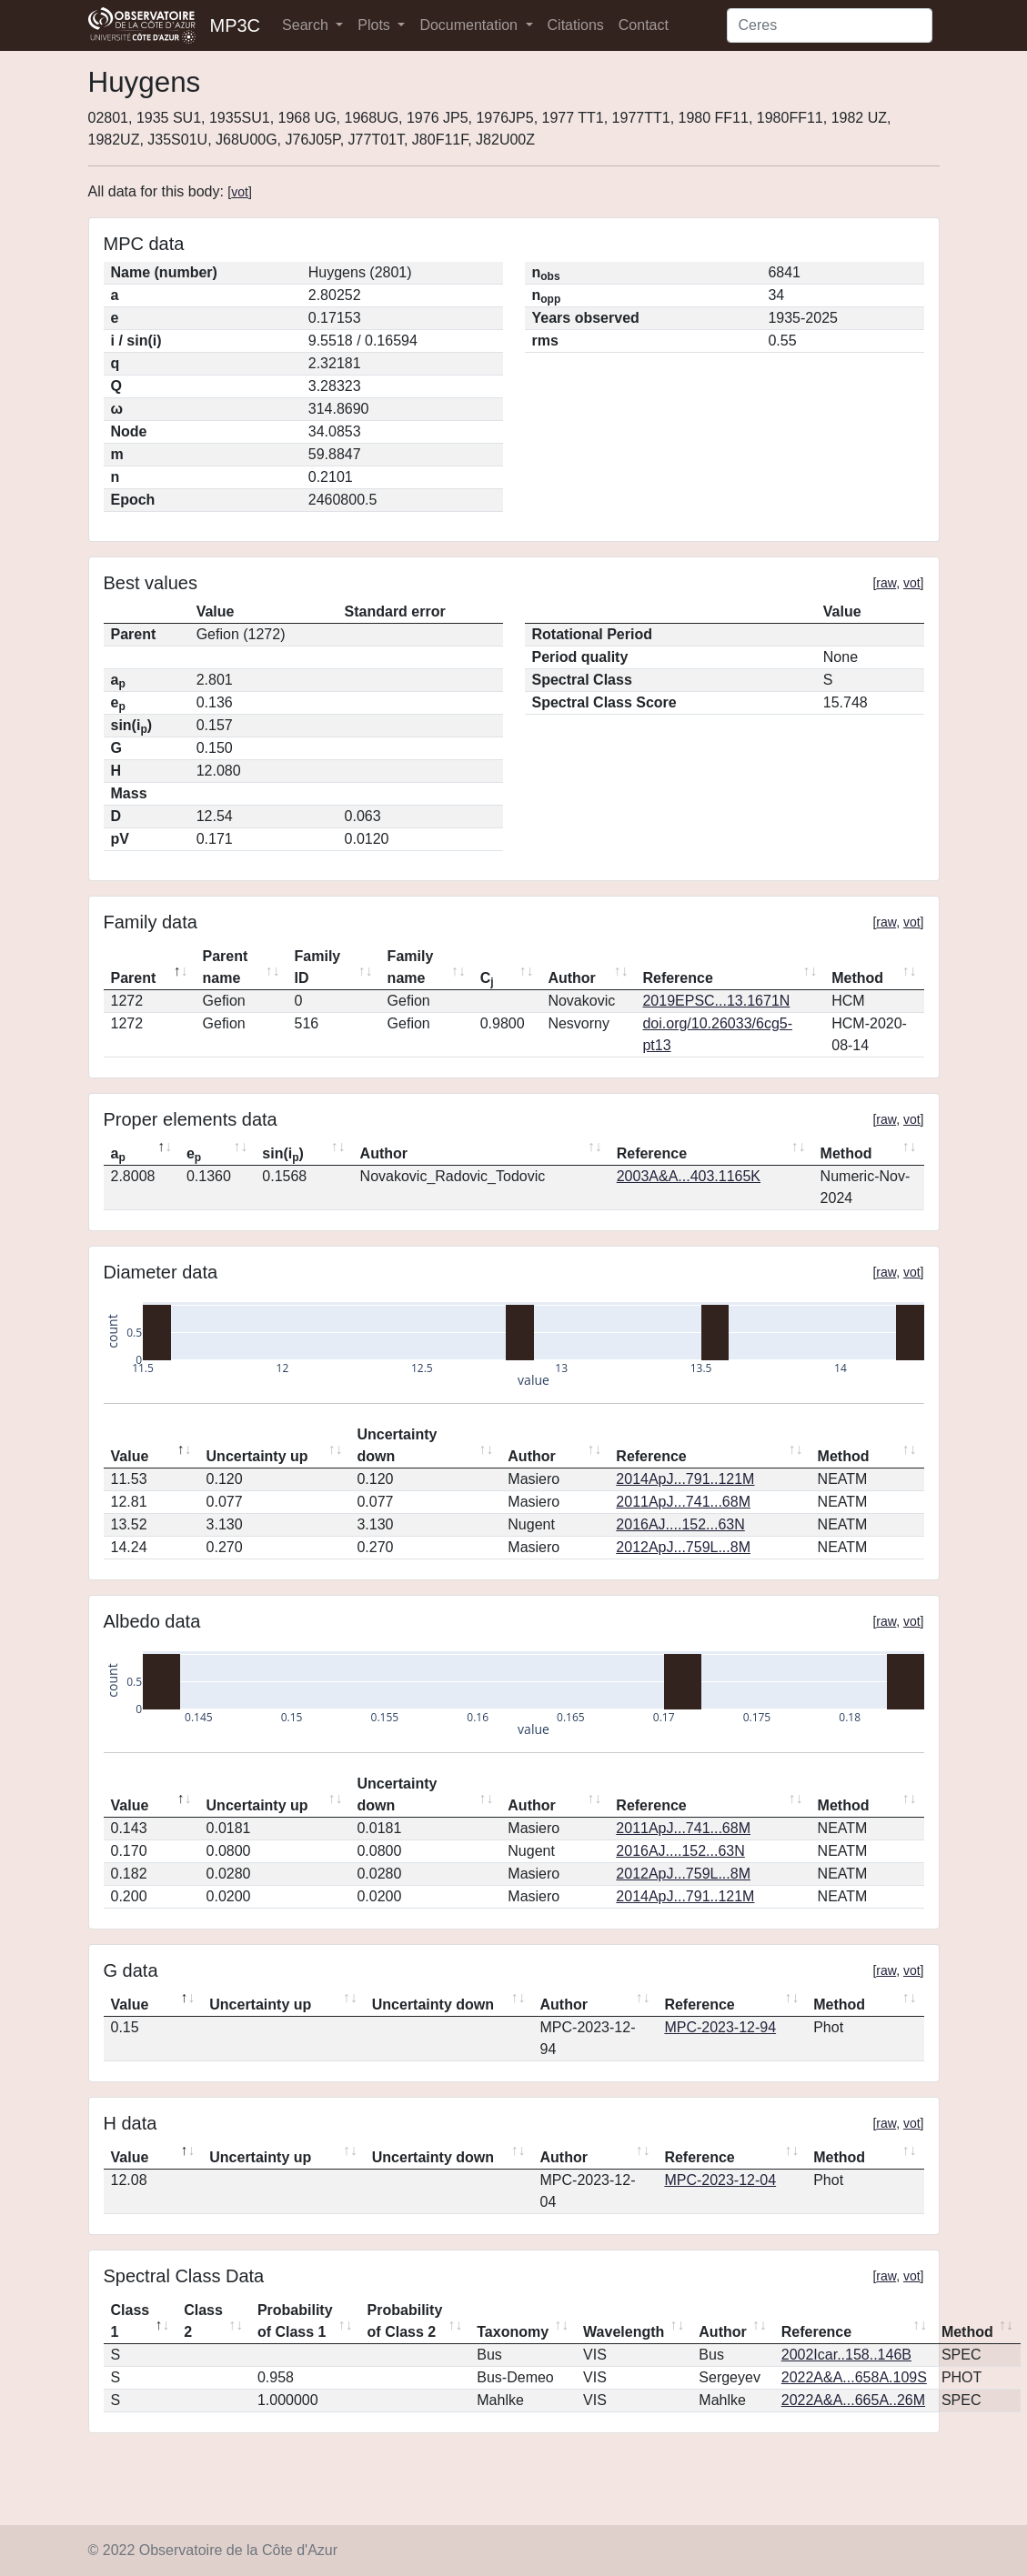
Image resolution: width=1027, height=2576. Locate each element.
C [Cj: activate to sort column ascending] (487, 979)
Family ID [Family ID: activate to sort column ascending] (318, 967)
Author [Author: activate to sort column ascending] (571, 978)
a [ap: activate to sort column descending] (118, 1155)
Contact (644, 25)
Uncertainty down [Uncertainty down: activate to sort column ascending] (397, 1445)
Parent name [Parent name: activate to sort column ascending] (225, 967)
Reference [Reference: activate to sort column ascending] (677, 978)
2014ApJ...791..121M (685, 1479)
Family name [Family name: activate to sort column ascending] (411, 967)
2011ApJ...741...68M (683, 1501)
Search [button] (307, 25)
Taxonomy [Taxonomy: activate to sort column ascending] (513, 2332)
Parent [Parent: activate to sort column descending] (133, 978)
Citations (576, 25)
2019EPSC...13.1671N (716, 1000)
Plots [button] (375, 25)
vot (239, 192)
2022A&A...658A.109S (854, 2377)
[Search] (829, 25)
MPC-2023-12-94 (720, 2027)
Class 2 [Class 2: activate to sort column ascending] (203, 2321)
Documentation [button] (470, 25)
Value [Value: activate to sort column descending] (130, 1456)
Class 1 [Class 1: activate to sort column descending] (130, 2321)
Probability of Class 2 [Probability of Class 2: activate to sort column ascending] (405, 2321)
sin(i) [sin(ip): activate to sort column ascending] (283, 1155)
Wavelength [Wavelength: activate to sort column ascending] (623, 2332)
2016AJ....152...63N (680, 1524)
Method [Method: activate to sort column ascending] (857, 978)
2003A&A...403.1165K (688, 1176)
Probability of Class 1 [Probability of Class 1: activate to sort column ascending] (295, 2321)
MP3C (235, 25)
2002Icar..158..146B (846, 2354)
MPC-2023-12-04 (720, 2180)
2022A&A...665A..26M (853, 2400)
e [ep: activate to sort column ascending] (193, 1155)
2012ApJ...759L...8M (683, 1547)
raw (886, 583)
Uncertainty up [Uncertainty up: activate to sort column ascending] (257, 1456)
